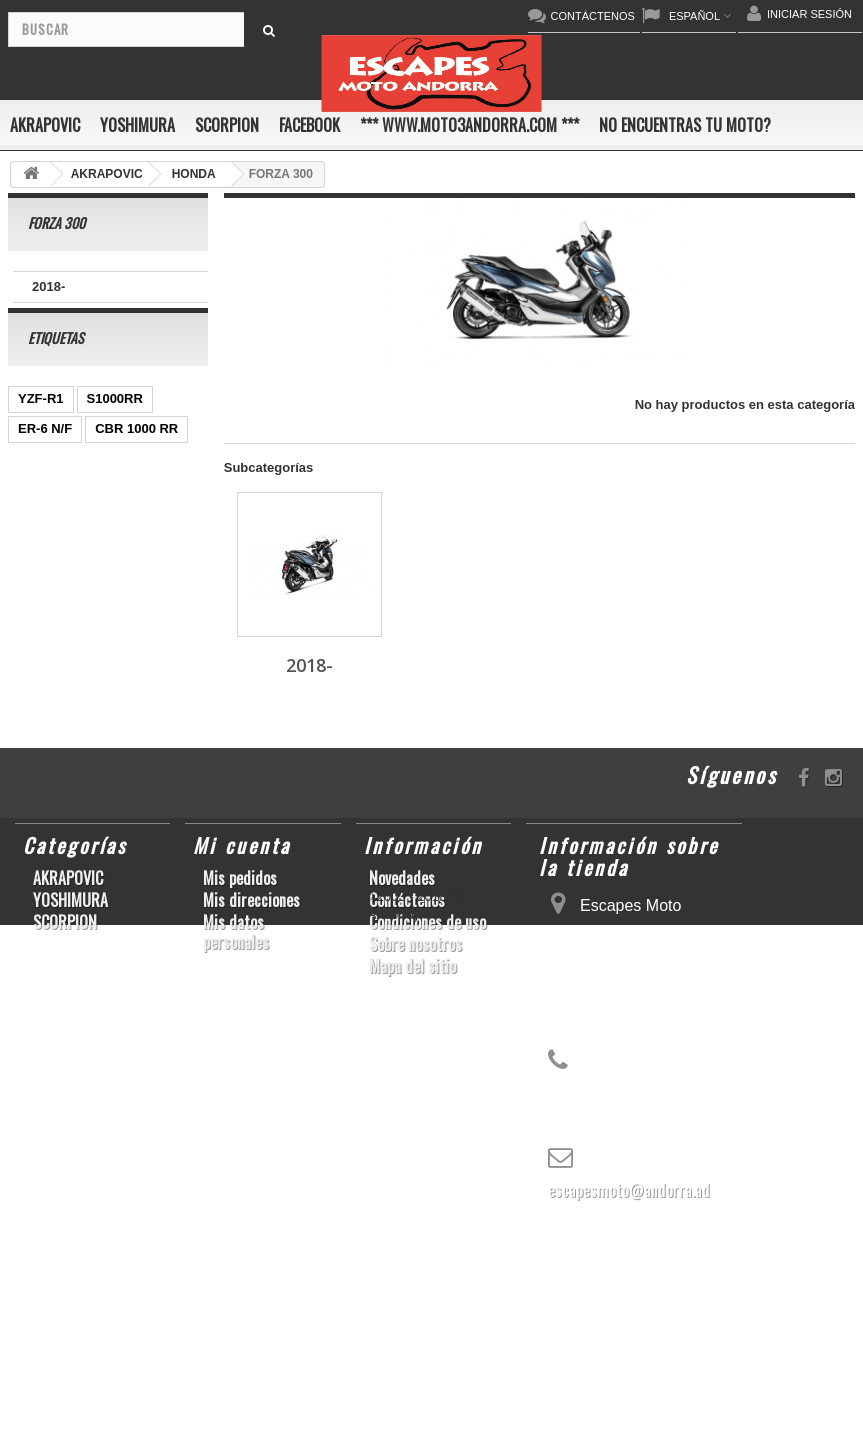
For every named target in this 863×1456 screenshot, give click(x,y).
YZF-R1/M (48, 813)
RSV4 (35, 873)
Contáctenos (407, 1133)
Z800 (33, 573)
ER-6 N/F (45, 453)
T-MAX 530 (51, 903)
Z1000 (133, 543)
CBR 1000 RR (136, 453)
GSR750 (43, 513)
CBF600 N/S (55, 543)
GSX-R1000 (139, 723)
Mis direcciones (251, 1133)
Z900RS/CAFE (61, 933)
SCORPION (227, 125)
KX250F (114, 693)
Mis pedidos (240, 1111)
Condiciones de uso (427, 1155)
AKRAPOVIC (45, 125)
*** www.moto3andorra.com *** (469, 125)
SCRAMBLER (116, 873)
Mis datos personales (236, 1165)
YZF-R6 (130, 903)
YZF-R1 (41, 423)
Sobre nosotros (415, 1177)
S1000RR (115, 423)
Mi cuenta (242, 1078)
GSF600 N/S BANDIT (81, 633)
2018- (48, 286)
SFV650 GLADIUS (72, 783)
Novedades (402, 1111)
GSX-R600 (49, 723)
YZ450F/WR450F (68, 603)
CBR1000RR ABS (71, 483)
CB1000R (99, 573)
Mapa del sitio (412, 1199)
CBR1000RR (139, 813)
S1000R (145, 843)
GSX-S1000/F (58, 843)
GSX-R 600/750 (137, 513)
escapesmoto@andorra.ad (629, 1423)
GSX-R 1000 (123, 753)
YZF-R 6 (42, 693)
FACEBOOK (309, 125)
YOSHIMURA (137, 125)
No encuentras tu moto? (685, 125)
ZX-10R (40, 753)
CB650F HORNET (71, 663)
